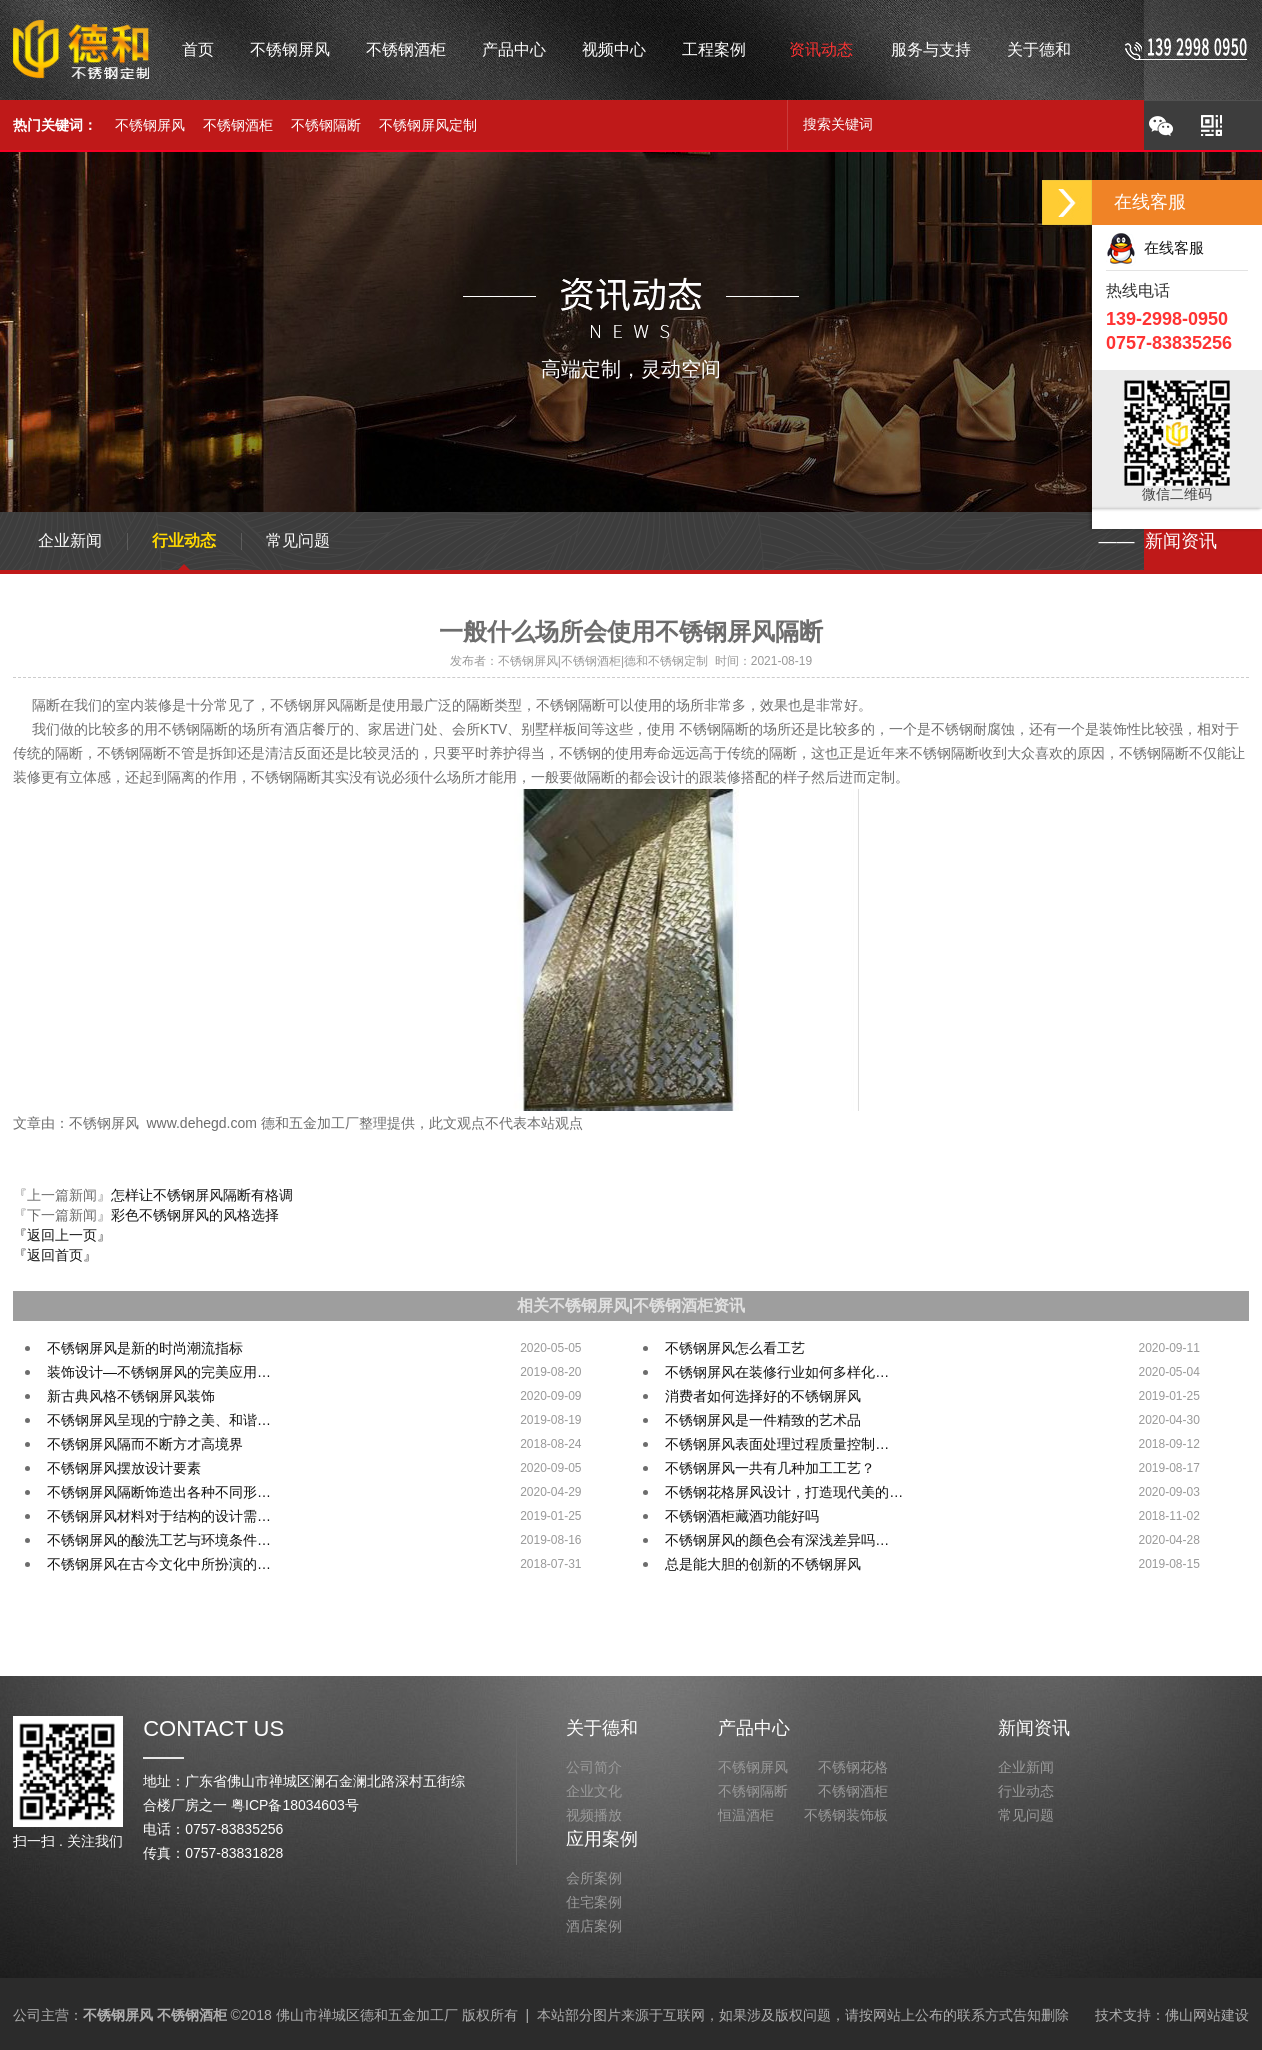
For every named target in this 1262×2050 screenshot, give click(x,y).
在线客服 (1155, 247)
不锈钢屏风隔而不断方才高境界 (145, 1444)
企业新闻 (70, 540)
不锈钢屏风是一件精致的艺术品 (763, 1420)
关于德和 (602, 1728)
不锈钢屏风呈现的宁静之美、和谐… (159, 1420)
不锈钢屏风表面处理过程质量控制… (777, 1444)
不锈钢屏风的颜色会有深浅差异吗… (777, 1540)
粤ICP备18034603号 (295, 1805)
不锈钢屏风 (150, 125)
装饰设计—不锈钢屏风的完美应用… (159, 1372)
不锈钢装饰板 (846, 1815)
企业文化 (594, 1791)
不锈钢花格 (853, 1767)
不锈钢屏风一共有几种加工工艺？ (770, 1468)
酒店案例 (594, 1926)
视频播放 (594, 1815)
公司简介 (594, 1767)
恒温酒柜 (746, 1815)
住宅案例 (594, 1902)
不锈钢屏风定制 (428, 125)
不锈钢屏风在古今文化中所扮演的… (159, 1564)
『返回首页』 (55, 1255)
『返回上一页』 (62, 1235)
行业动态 (184, 540)
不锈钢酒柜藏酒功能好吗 (742, 1516)
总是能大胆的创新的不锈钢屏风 (763, 1564)
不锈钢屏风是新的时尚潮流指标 (145, 1348)
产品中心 (754, 1728)
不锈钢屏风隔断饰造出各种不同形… (159, 1492)
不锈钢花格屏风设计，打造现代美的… (784, 1492)
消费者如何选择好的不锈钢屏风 (763, 1396)
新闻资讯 (1034, 1728)
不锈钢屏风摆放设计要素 (124, 1468)
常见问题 (298, 540)
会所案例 (594, 1878)
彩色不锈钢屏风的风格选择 (195, 1215)
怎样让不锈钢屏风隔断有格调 (202, 1195)
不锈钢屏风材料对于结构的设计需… (159, 1516)
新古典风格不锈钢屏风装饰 (131, 1396)
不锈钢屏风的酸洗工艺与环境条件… (159, 1540)
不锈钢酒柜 (238, 125)
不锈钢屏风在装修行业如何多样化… (777, 1372)
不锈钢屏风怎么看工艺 (735, 1348)
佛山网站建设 (1207, 2015)
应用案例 (602, 1839)
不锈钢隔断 (326, 125)
